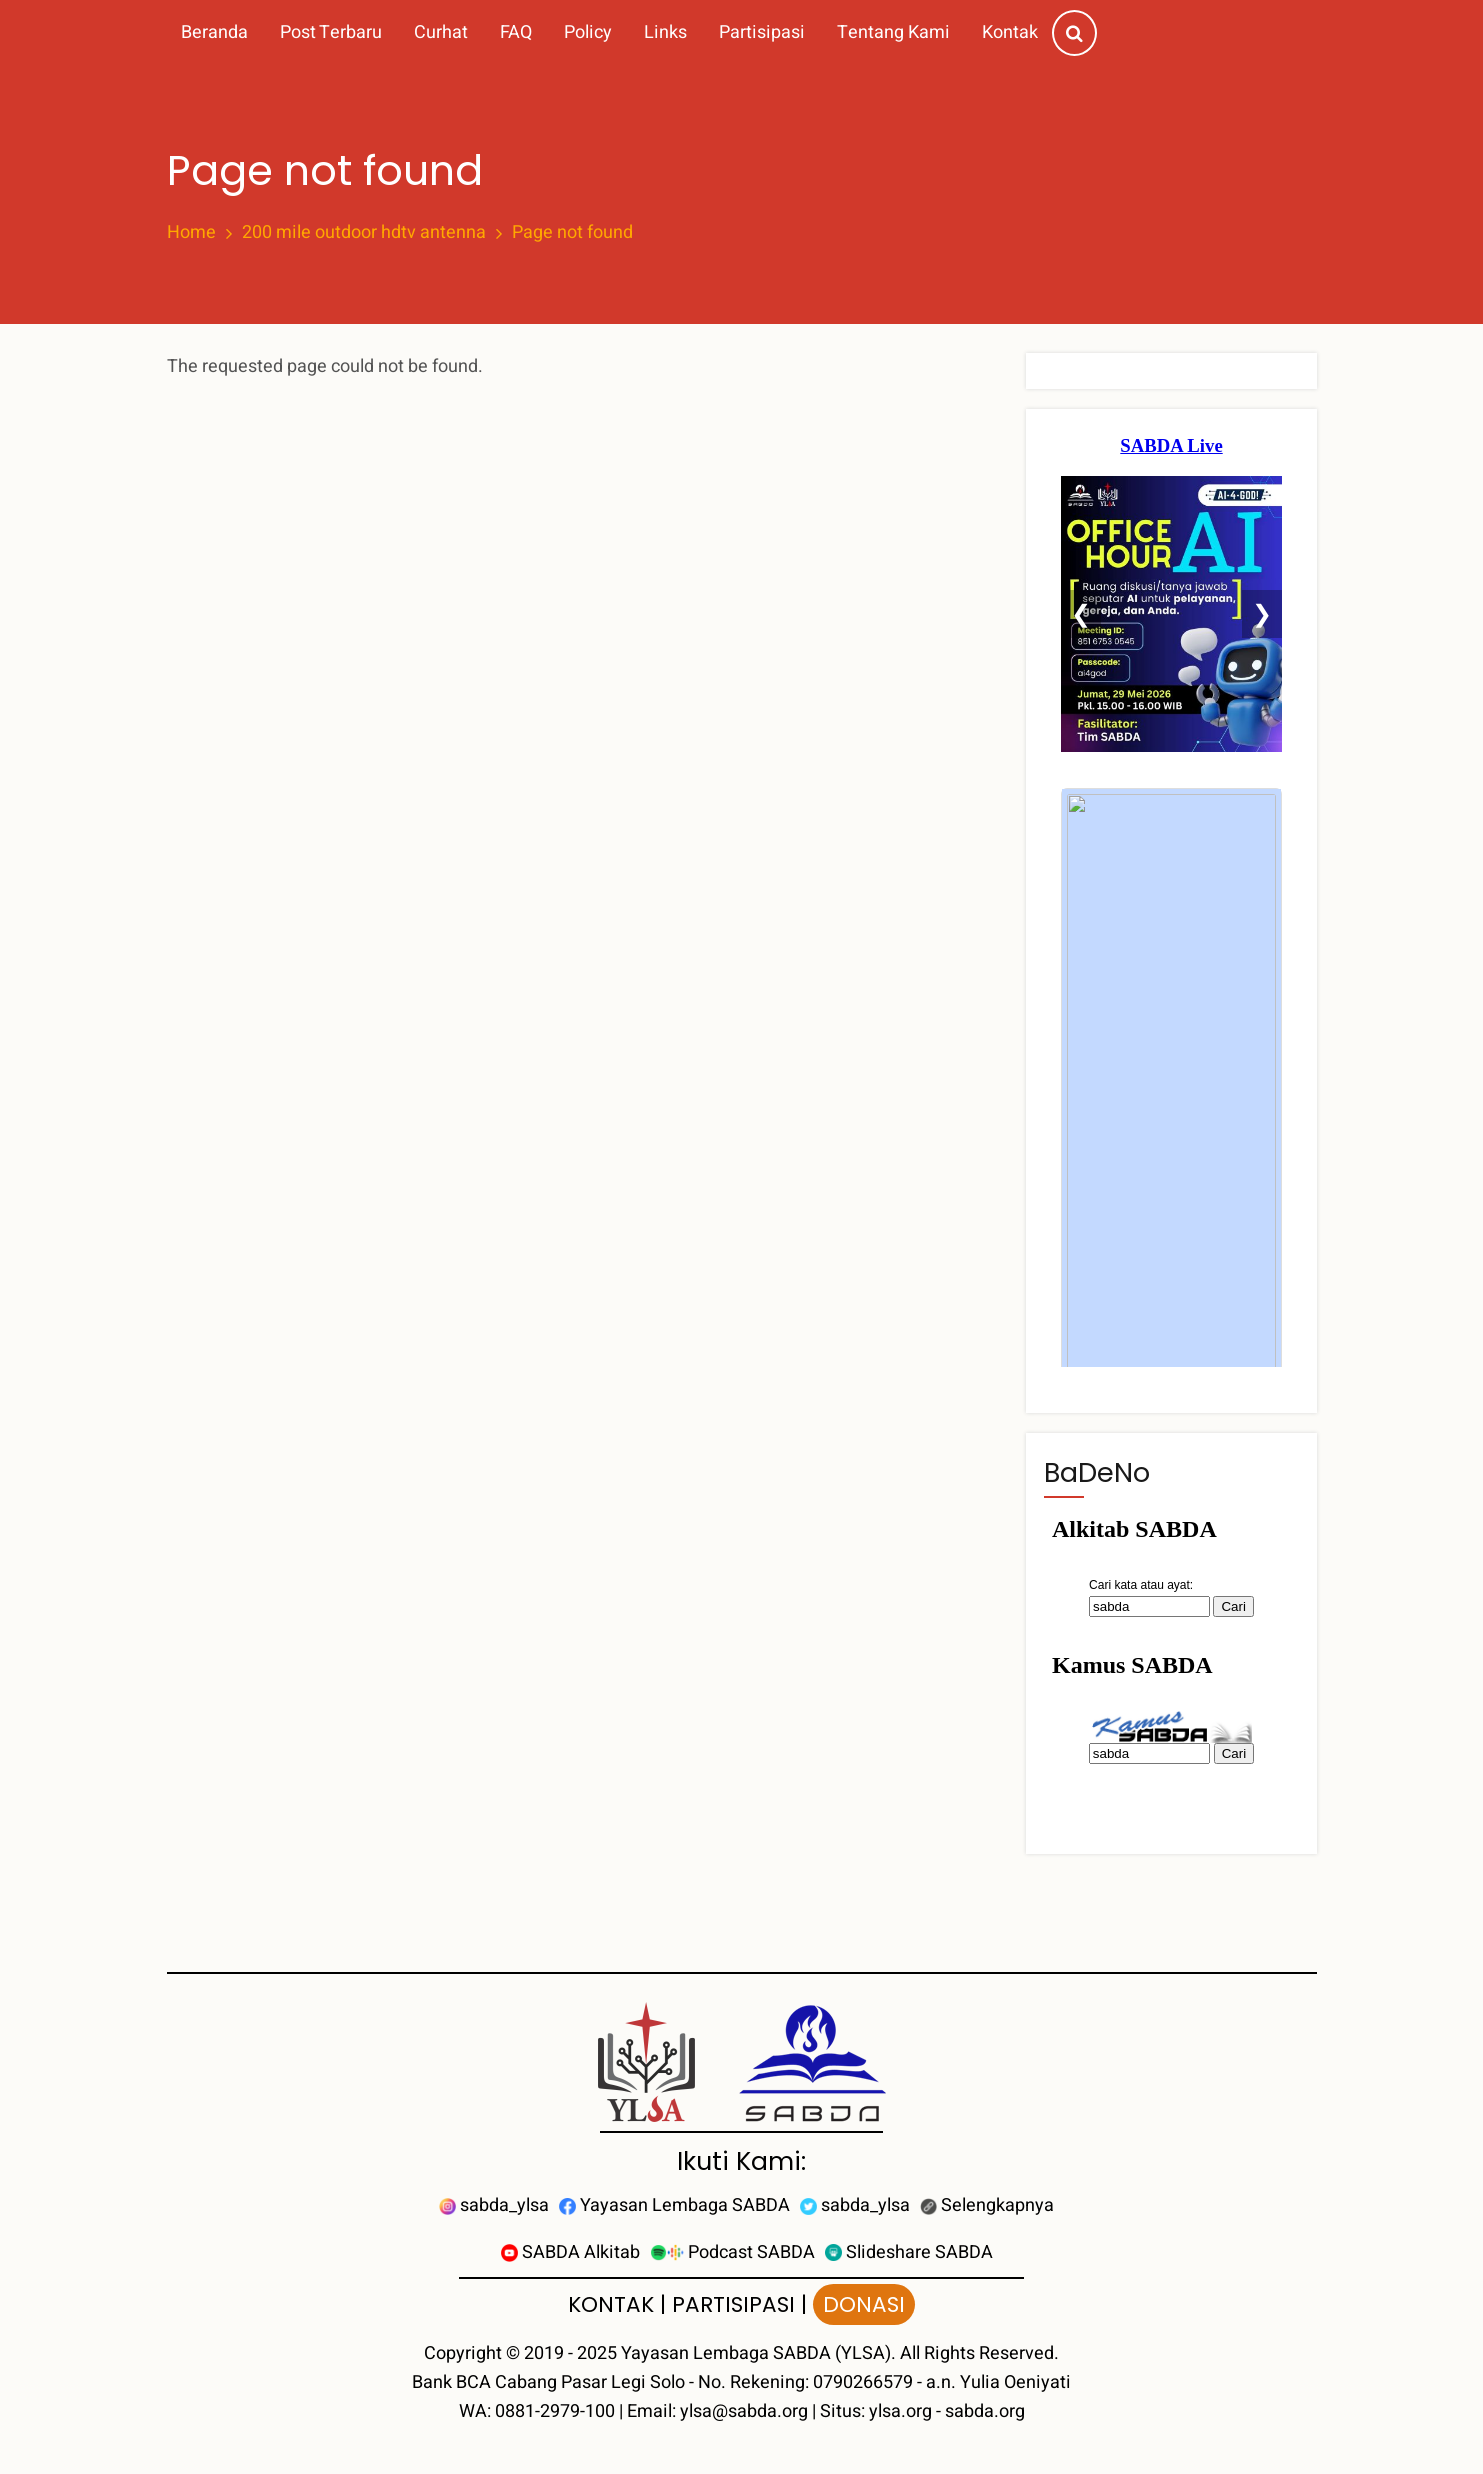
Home (191, 233)
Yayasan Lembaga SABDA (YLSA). (758, 2353)
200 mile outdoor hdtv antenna (364, 233)
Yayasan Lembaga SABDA (674, 2205)
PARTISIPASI (733, 2304)
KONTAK (611, 2304)
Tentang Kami (893, 32)
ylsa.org (900, 2411)
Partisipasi (762, 32)
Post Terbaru (331, 32)
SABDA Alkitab (570, 2252)
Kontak (1010, 32)
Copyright (463, 2353)
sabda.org (985, 2411)
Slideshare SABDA (909, 2252)
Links (665, 32)
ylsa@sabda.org (744, 2411)
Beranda (214, 32)
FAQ (516, 32)
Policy (588, 32)
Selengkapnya (987, 2205)
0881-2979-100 (555, 2411)
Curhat (441, 32)
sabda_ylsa (494, 2205)
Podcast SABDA (732, 2252)
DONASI (864, 2304)
